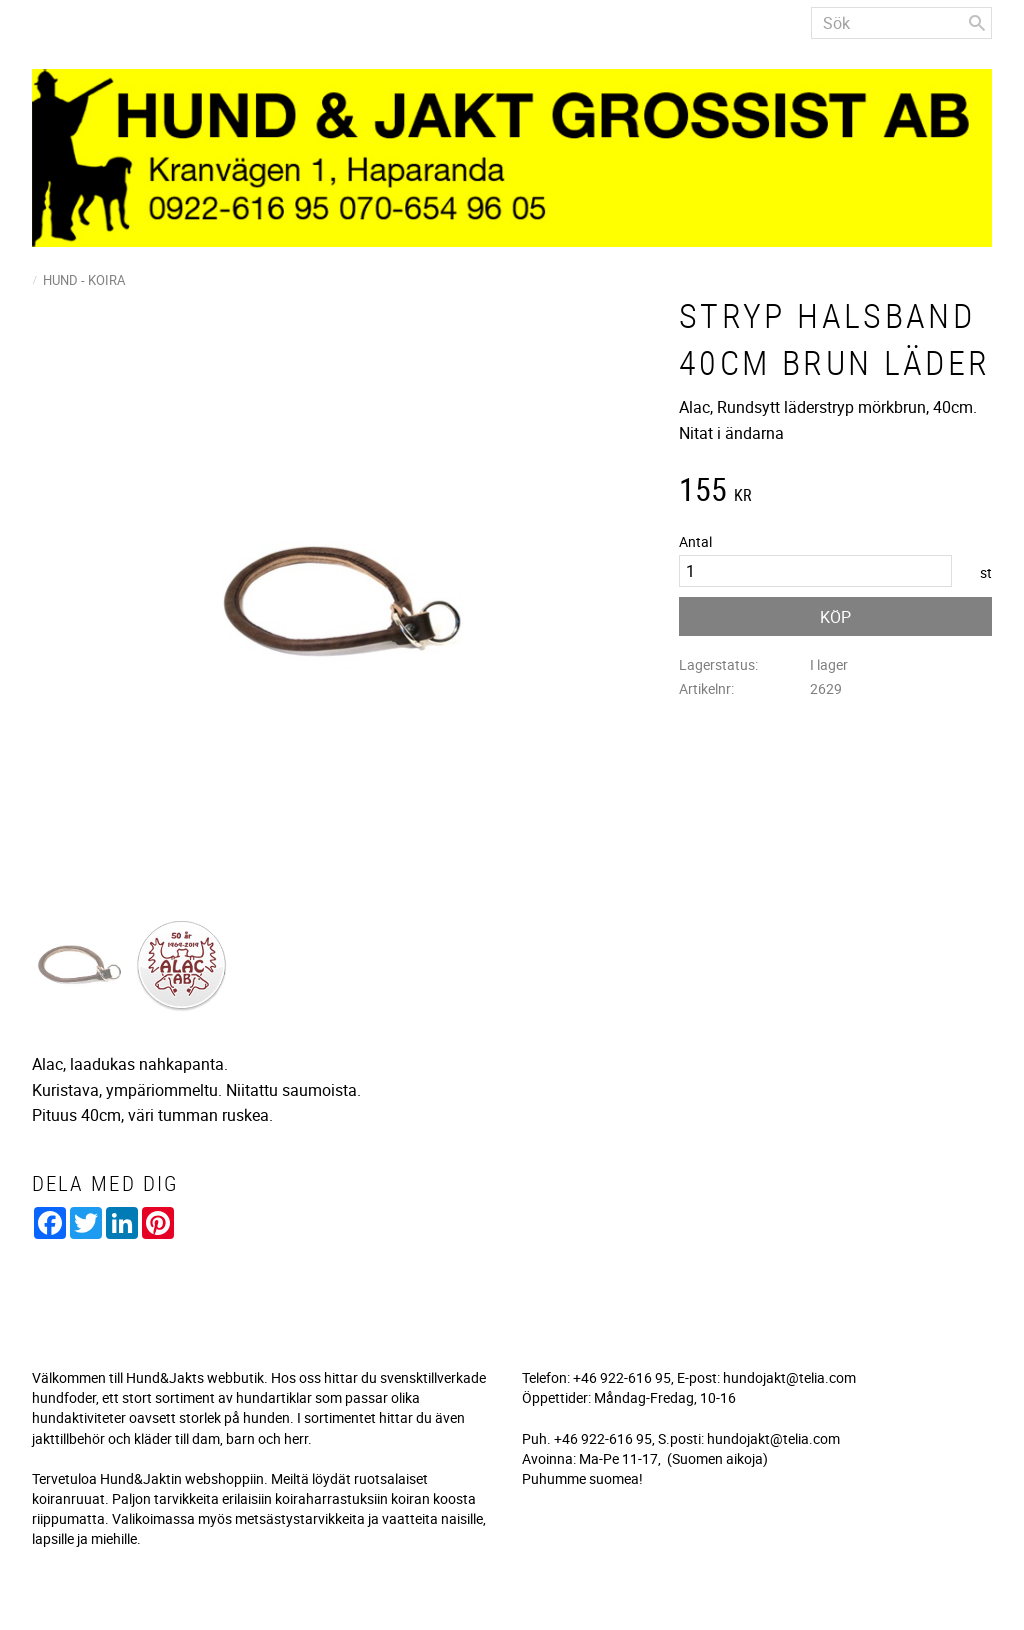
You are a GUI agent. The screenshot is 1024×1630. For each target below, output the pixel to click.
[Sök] (977, 23)
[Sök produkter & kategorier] (901, 23)
